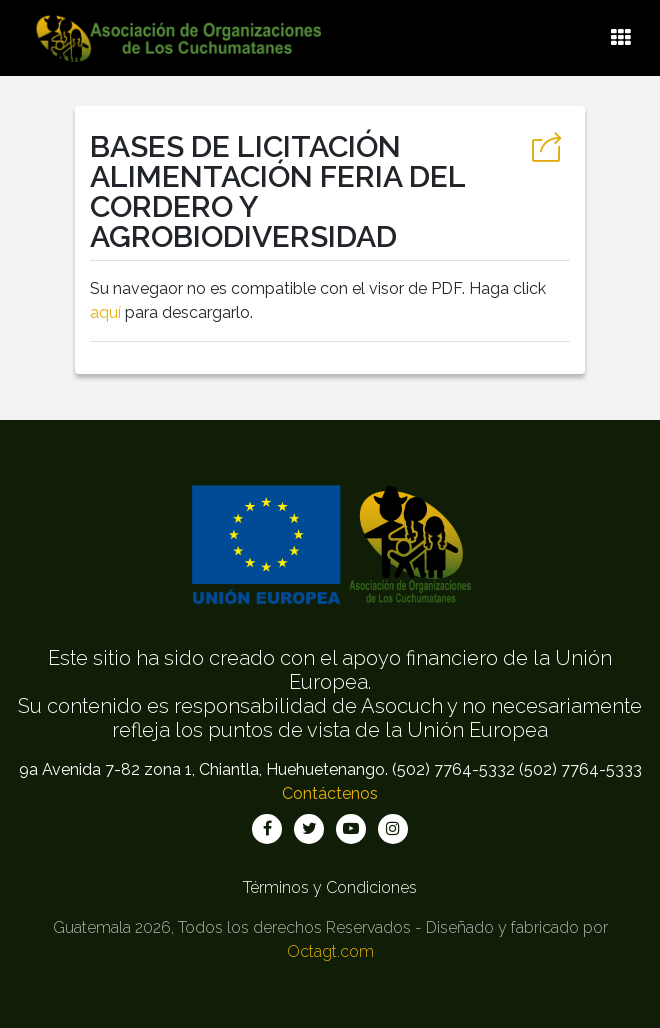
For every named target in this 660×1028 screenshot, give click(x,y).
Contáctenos (330, 793)
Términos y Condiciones (330, 887)
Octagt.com (330, 951)
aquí (105, 312)
